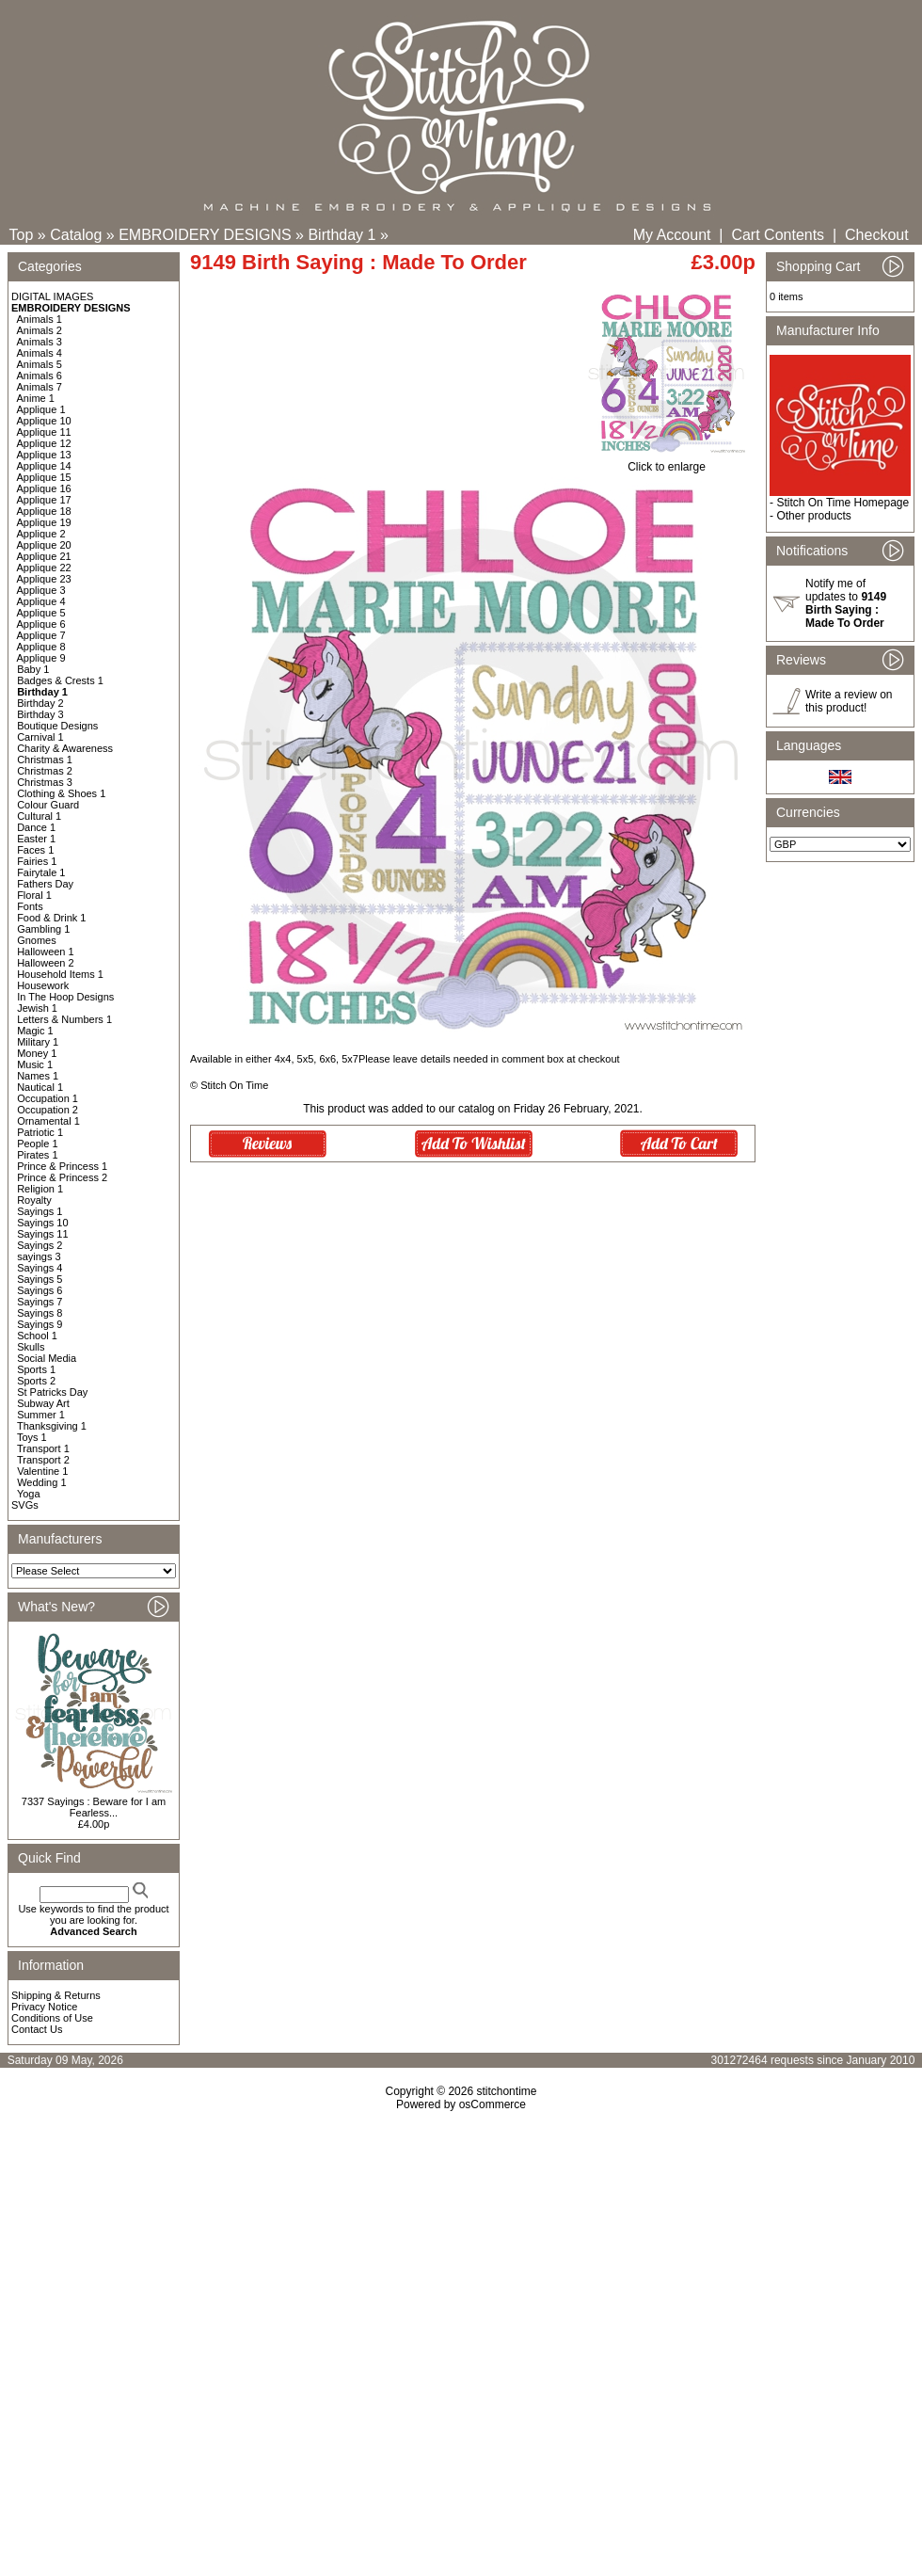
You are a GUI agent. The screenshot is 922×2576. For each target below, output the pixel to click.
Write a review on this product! (848, 701)
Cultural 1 (39, 816)
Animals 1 (39, 319)
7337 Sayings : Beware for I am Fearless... (94, 1807)
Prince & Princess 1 (62, 1166)
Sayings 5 (39, 1279)
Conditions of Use (52, 2018)
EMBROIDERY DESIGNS (205, 235)
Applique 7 (41, 635)
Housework (43, 985)
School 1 (37, 1335)
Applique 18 (44, 511)
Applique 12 (44, 443)
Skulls (30, 1346)
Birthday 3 (40, 714)
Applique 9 (41, 658)
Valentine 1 (42, 1471)
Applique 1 (41, 409)
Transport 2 (43, 1459)
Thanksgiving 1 (52, 1426)
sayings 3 (38, 1256)
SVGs (25, 1505)
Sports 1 (36, 1369)
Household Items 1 (60, 974)
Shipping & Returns (56, 1995)
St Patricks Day (52, 1392)
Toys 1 (32, 1437)
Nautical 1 (40, 1087)
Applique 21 (44, 556)
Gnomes (36, 940)
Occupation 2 (47, 1109)
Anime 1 (36, 398)
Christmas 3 (44, 782)
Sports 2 (36, 1380)
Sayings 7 (39, 1301)
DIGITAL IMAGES (52, 296)
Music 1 (35, 1064)
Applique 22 (44, 567)
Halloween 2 (45, 962)
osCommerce (492, 2104)
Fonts (30, 906)
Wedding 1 (41, 1482)
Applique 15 (44, 477)
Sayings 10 (42, 1222)
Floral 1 (34, 895)
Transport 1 (43, 1448)
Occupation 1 (47, 1098)
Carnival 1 (40, 737)
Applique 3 (41, 590)
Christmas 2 (44, 770)
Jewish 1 (37, 1008)
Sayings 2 (39, 1245)
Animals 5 (39, 364)
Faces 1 (35, 850)
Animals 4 (39, 353)
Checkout (877, 235)
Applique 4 (41, 601)
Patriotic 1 (40, 1132)
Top (21, 235)
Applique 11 (44, 432)
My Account (672, 235)
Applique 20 (44, 545)
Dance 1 (36, 827)
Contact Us (36, 2029)
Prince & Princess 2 (62, 1177)
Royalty (34, 1200)
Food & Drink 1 (51, 917)
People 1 (37, 1143)
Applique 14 (44, 466)
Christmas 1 (44, 759)
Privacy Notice (44, 2006)
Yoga (28, 1493)
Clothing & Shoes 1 (61, 793)
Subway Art (43, 1403)
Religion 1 (40, 1188)
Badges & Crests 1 (60, 680)
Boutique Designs (57, 725)
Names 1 (37, 1075)
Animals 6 (39, 375)
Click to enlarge (666, 461)
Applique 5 (41, 612)
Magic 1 (35, 1030)
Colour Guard (48, 804)
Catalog (76, 235)
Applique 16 (44, 488)
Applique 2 (41, 533)
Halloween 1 (45, 951)
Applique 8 (41, 646)
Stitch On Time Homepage (842, 502)
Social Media (46, 1358)
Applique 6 (41, 624)
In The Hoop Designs (65, 996)
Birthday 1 (341, 235)
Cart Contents (777, 235)
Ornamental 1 (48, 1121)
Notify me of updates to (845, 603)
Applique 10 (44, 420)
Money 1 (36, 1053)
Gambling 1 (43, 929)
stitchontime (506, 2091)
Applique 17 (44, 499)
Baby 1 (33, 669)
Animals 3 (39, 341)
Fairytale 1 (41, 872)
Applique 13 (44, 454)
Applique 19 (44, 522)
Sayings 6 (39, 1290)
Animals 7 (39, 386)
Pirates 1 (37, 1154)
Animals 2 (39, 330)
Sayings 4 (39, 1267)
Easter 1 (36, 838)
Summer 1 (41, 1414)
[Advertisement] (176, 2317)
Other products (813, 515)
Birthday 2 (40, 703)
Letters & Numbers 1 (64, 1019)
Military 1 (37, 1042)
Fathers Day (45, 883)
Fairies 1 (36, 861)
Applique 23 (44, 578)
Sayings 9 (39, 1324)
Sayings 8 (39, 1313)
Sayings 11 (42, 1234)
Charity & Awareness (65, 748)
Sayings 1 (39, 1211)
